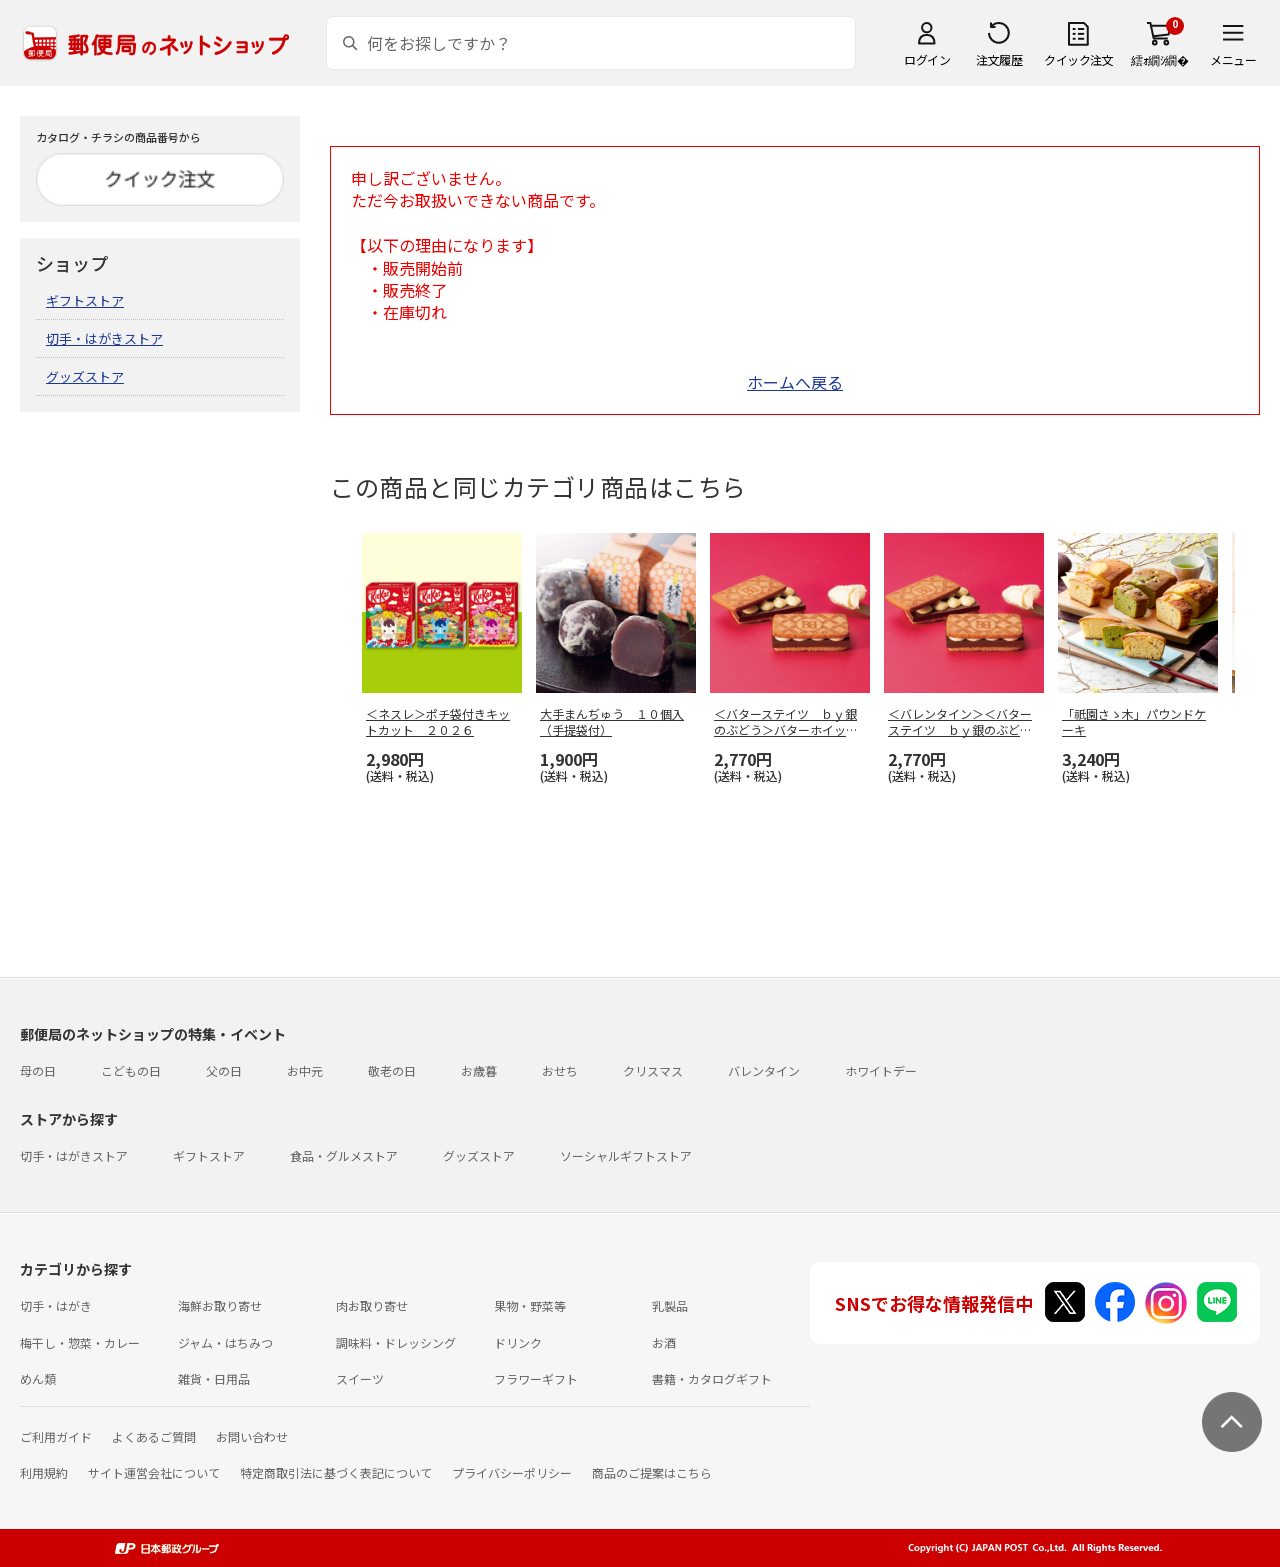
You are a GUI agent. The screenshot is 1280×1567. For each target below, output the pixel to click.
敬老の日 (392, 1070)
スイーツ (360, 1378)
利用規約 (44, 1472)
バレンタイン (764, 1070)
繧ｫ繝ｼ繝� (1159, 59)
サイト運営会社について (154, 1472)
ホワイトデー (881, 1070)
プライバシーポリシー (512, 1472)
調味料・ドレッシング (396, 1342)
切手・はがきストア (104, 338)
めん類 (38, 1378)
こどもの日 (131, 1070)
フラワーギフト (536, 1378)
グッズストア (85, 376)
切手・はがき (56, 1305)
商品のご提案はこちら (652, 1472)
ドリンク (518, 1342)
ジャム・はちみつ (225, 1342)
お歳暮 (479, 1070)
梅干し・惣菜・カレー (80, 1342)
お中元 (305, 1070)
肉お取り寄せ (372, 1305)
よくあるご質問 (154, 1436)
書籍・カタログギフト (712, 1378)
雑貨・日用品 (214, 1378)
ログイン (927, 59)
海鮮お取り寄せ (220, 1305)
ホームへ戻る (795, 382)
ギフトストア (85, 300)
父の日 (224, 1070)
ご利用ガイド (56, 1436)
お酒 (664, 1342)
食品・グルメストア (344, 1155)
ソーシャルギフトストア (626, 1155)
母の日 (38, 1070)
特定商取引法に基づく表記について (336, 1472)
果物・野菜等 (530, 1305)
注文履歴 (999, 59)
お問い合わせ (252, 1436)
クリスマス (653, 1070)
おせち (560, 1070)
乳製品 (670, 1305)
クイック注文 (1078, 59)
